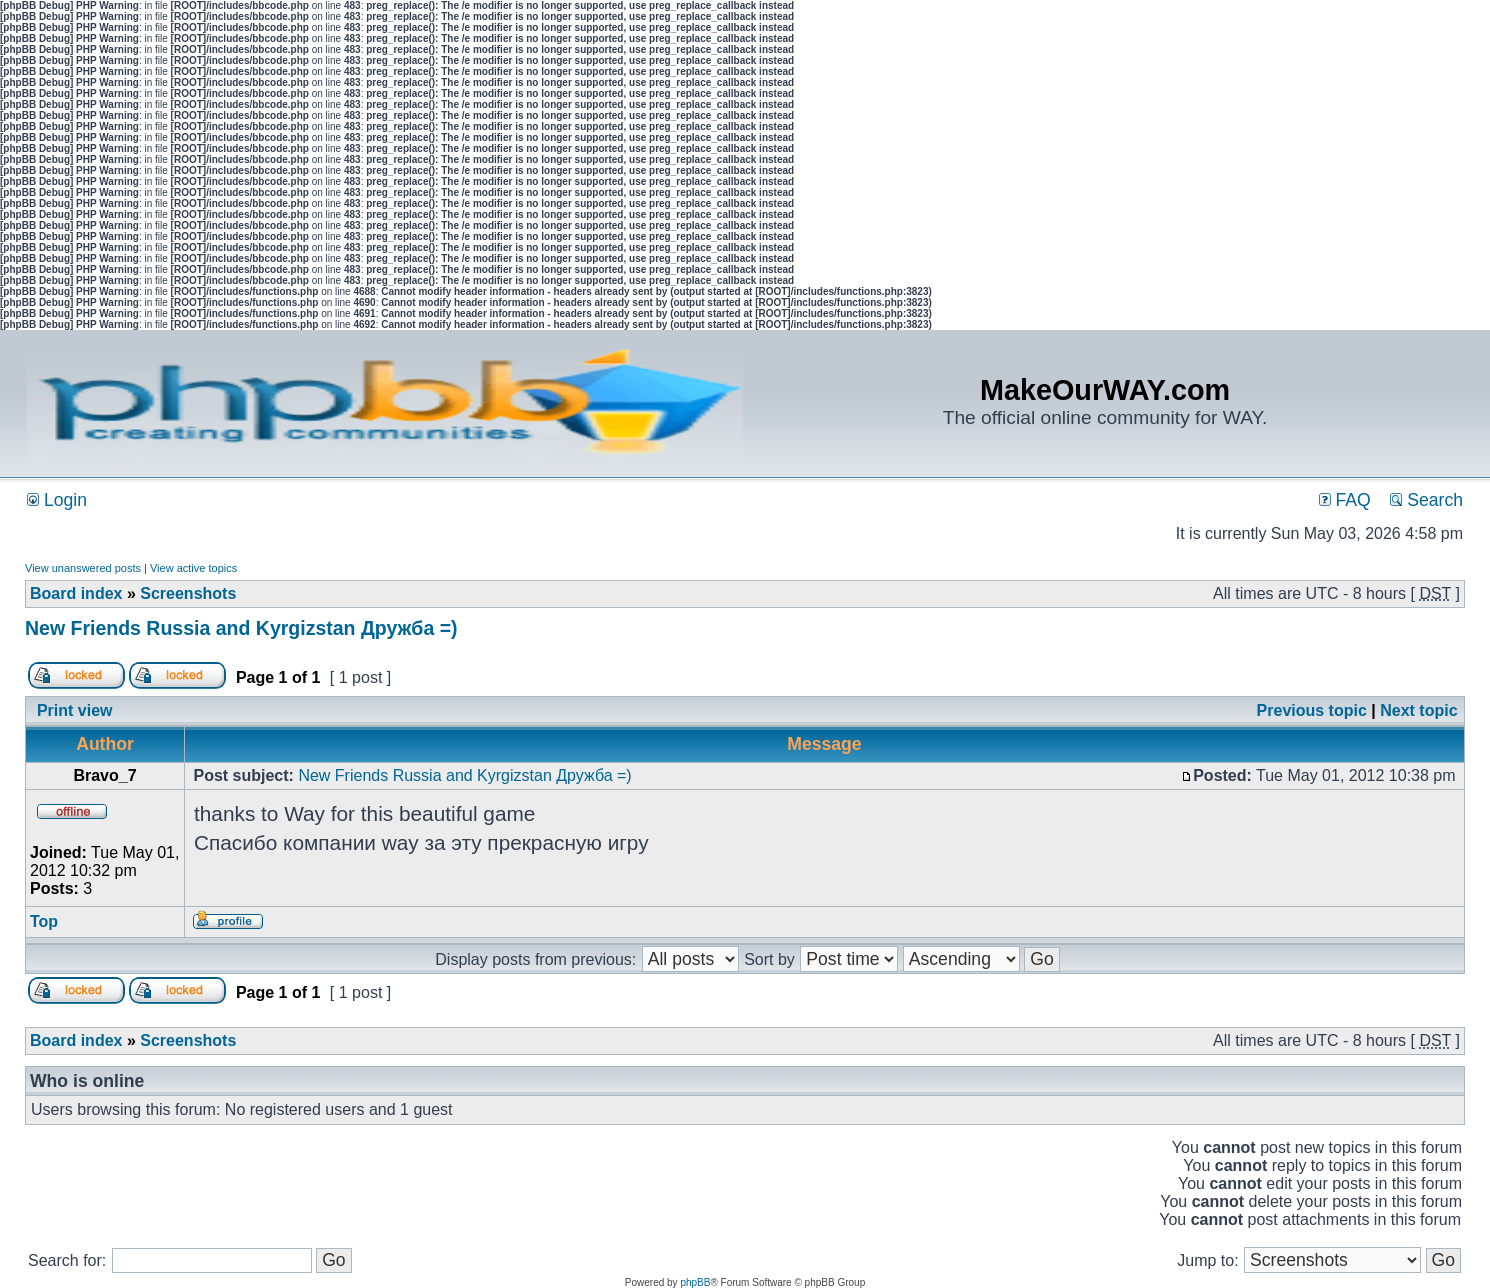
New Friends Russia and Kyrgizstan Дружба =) (241, 628)
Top (44, 921)
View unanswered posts (83, 568)
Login (57, 500)
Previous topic (1312, 710)
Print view (75, 710)
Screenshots (188, 593)
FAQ (1345, 500)
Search (1426, 500)
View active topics (193, 568)
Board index (76, 593)
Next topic (1418, 710)
